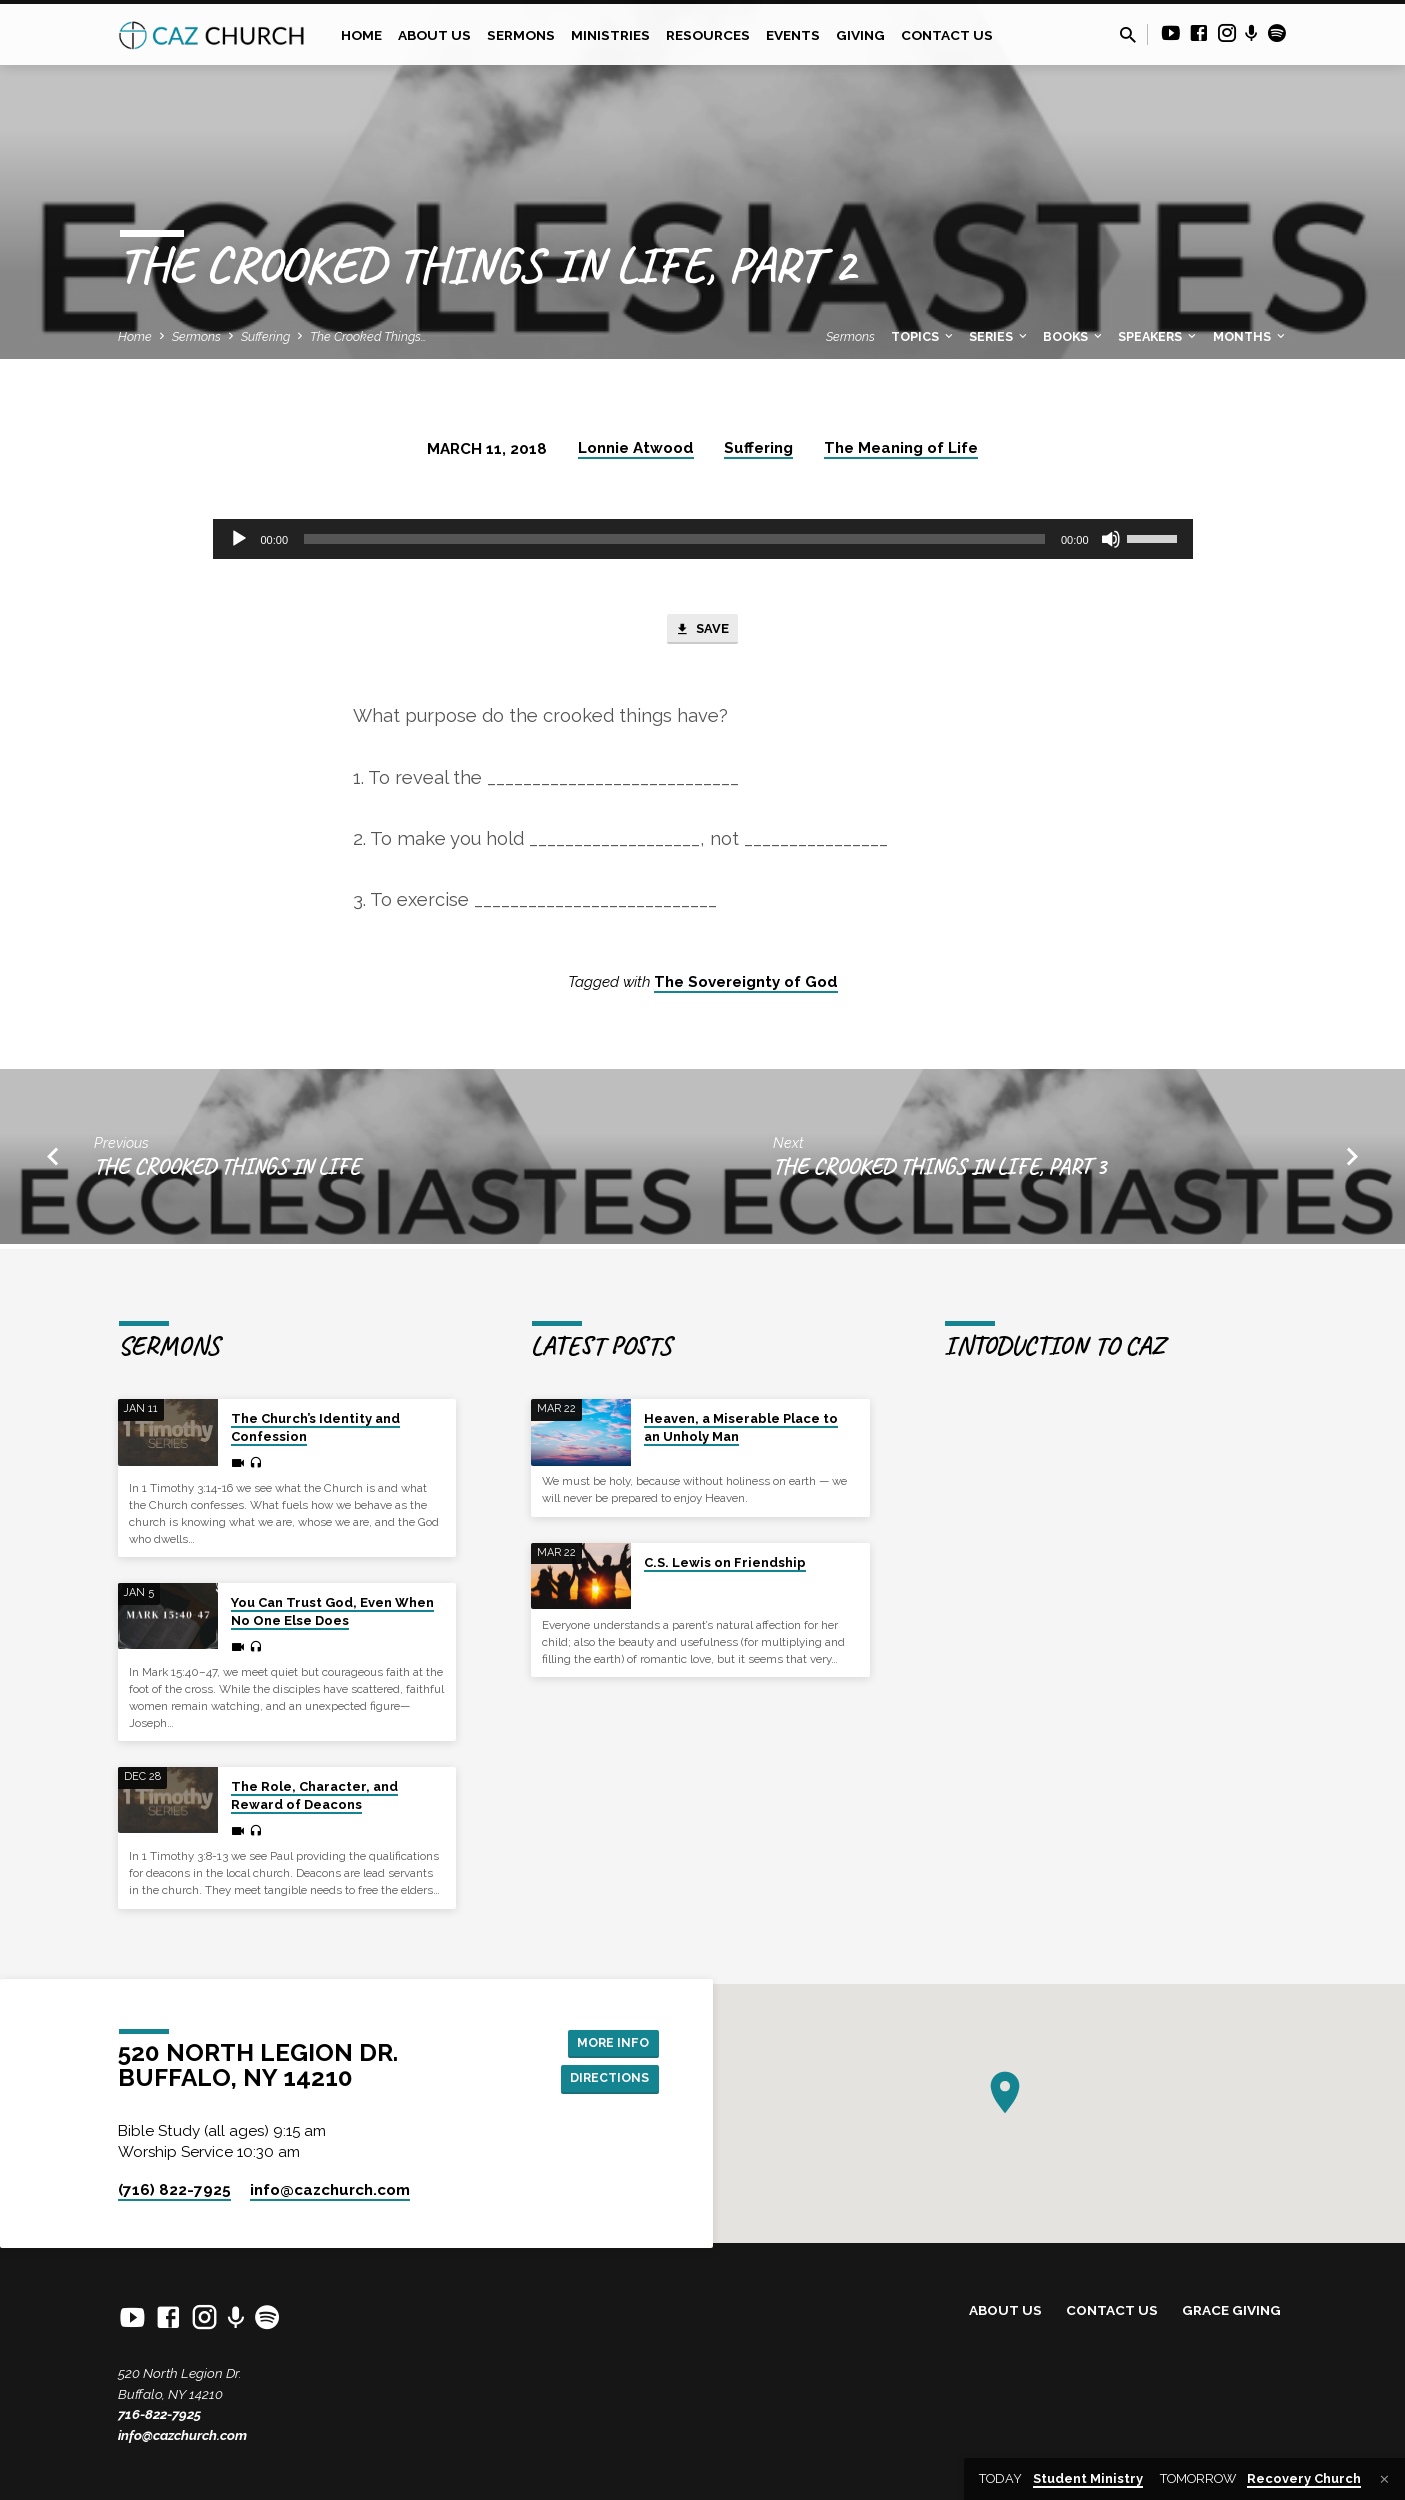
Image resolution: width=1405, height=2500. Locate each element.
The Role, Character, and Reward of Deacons (314, 1795)
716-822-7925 (159, 2414)
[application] (703, 539)
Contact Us (947, 35)
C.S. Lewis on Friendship (725, 1562)
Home (361, 35)
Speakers (1158, 336)
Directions (604, 2080)
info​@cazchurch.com (330, 2190)
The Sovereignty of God (746, 987)
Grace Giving (1231, 2310)
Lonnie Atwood (636, 448)
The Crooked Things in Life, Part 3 (939, 1171)
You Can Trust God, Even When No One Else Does (332, 1611)
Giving (860, 35)
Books (1074, 336)
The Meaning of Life (901, 448)
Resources (708, 35)
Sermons (521, 35)
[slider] (674, 539)
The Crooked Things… (368, 336)
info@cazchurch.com (182, 2435)
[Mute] (1111, 539)
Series (999, 336)
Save (702, 632)
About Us (434, 35)
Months (1250, 336)
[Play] (239, 539)
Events (793, 35)
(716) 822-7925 (174, 2190)
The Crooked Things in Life (227, 1171)
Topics (923, 336)
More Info (608, 2040)
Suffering (265, 336)
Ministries (610, 35)
